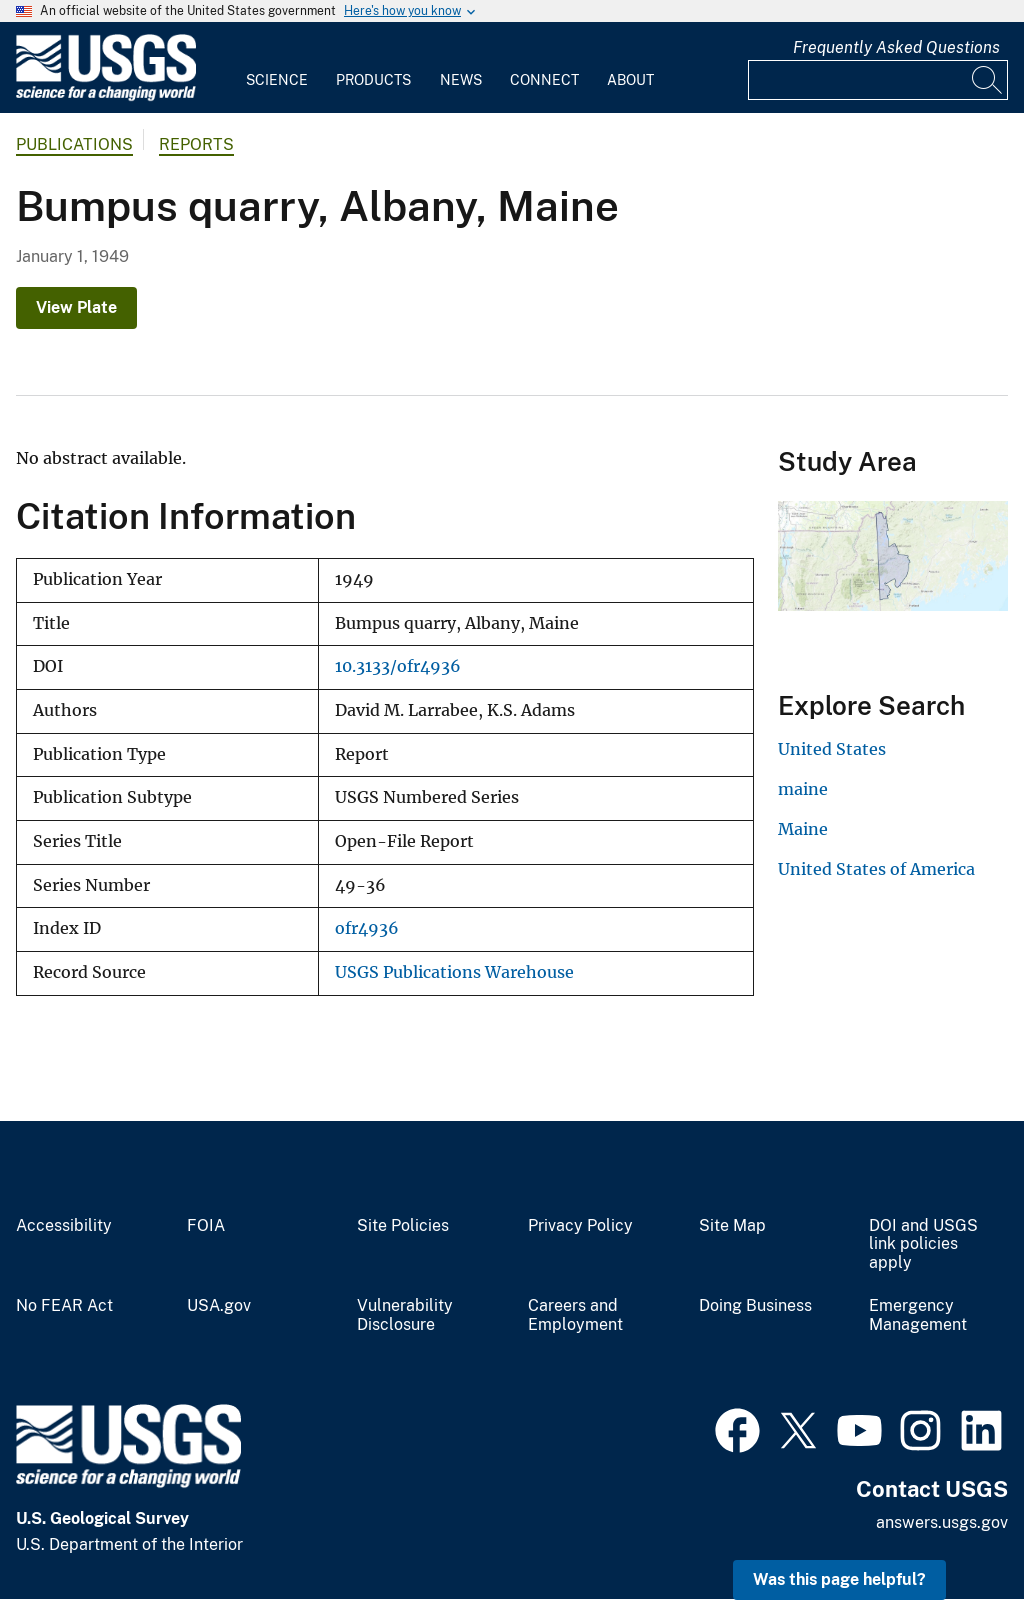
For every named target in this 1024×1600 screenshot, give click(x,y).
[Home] (106, 96)
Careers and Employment (575, 1315)
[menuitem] (277, 68)
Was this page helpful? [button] (839, 1579)
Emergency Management (918, 1315)
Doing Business (755, 1306)
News (461, 80)
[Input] (878, 80)
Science (277, 80)
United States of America (876, 869)
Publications (74, 144)
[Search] (988, 80)
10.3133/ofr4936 (398, 666)
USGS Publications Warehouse (454, 972)
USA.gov (219, 1306)
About (630, 80)
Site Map (732, 1226)
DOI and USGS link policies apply (923, 1245)
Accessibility (64, 1226)
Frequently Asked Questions (896, 47)
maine (803, 789)
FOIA (206, 1226)
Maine (803, 829)
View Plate (76, 307)
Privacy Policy (580, 1226)
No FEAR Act (64, 1306)
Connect (544, 80)
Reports (196, 144)
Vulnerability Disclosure (405, 1315)
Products (373, 80)
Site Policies (403, 1226)
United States (832, 749)
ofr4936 (367, 928)
